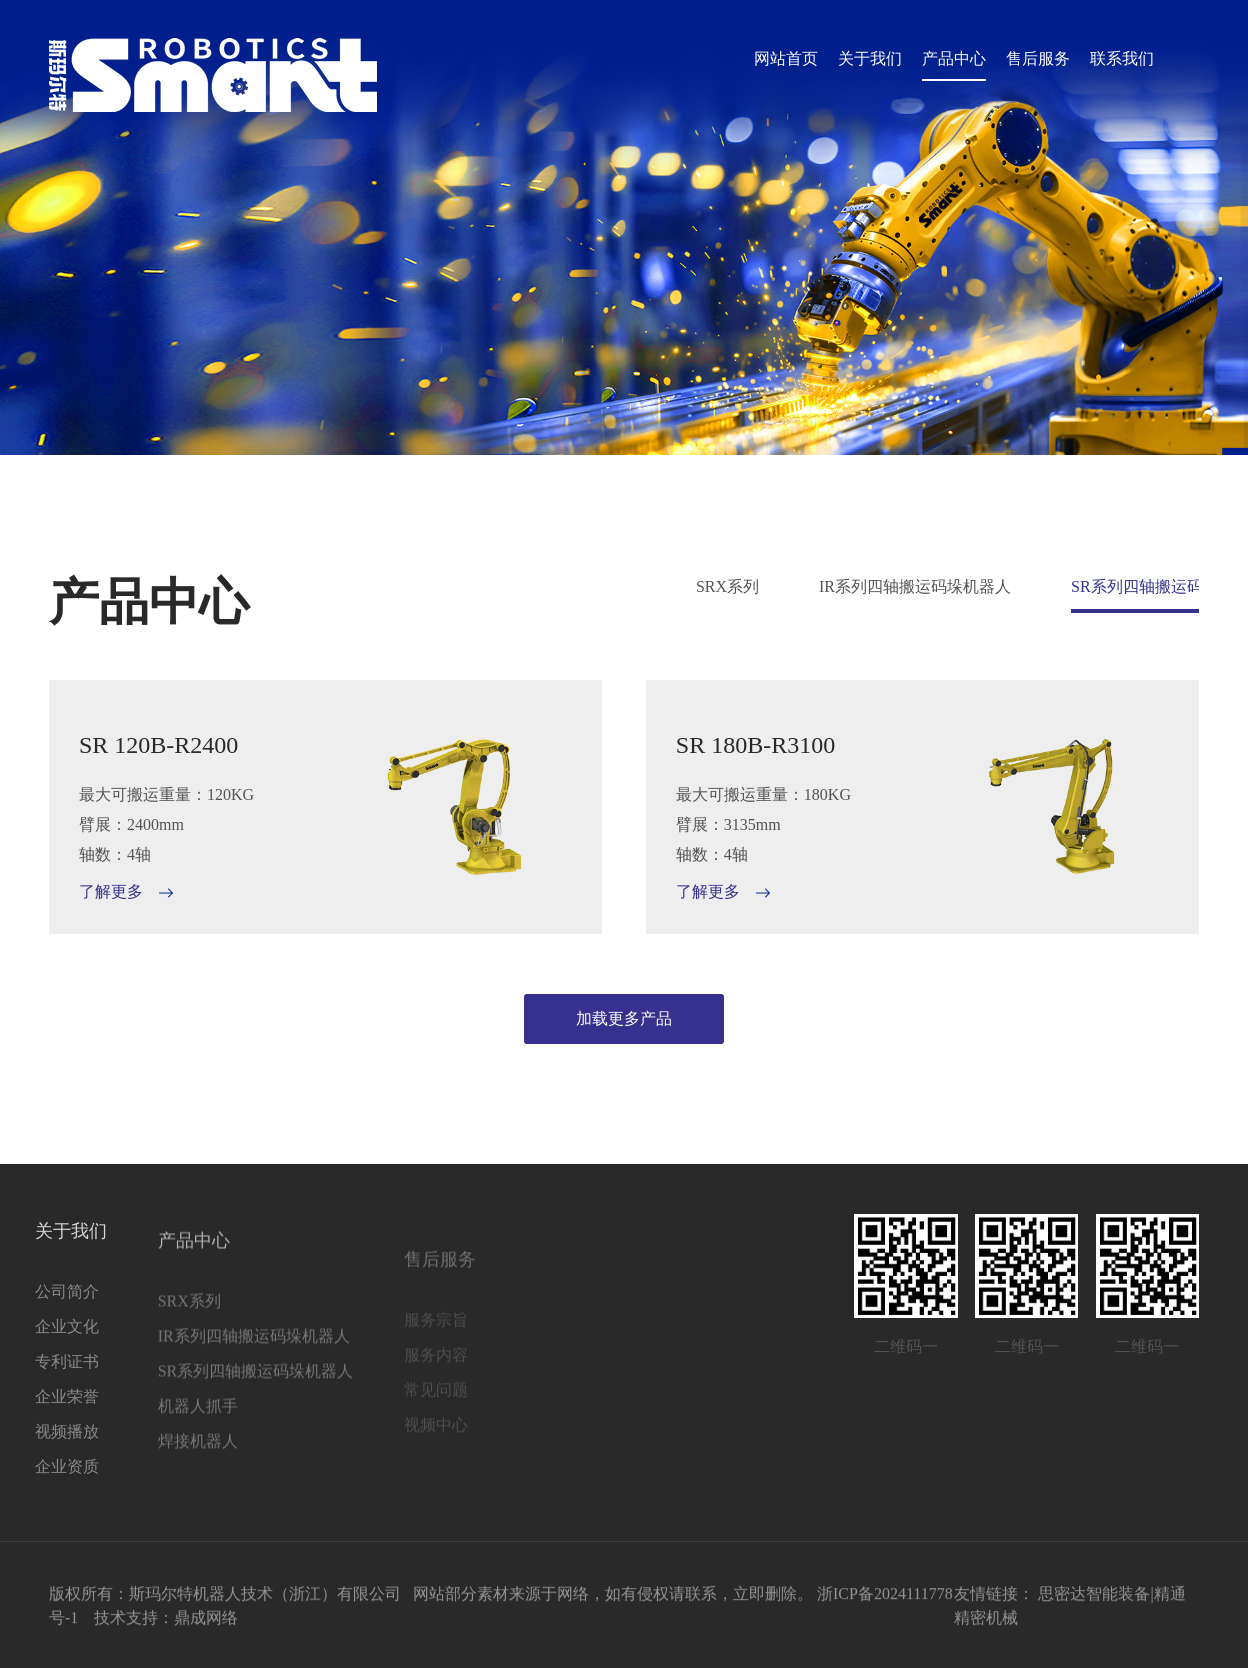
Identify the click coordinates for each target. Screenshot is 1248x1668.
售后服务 (1038, 58)
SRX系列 (727, 586)
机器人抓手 (129, 1441)
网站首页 (786, 58)
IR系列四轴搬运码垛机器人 (915, 586)
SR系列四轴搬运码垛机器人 (187, 1406)
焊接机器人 (129, 1476)
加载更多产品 (624, 1018)
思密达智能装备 (1094, 1601)
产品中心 (954, 58)
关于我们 (870, 58)
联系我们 (1122, 58)
